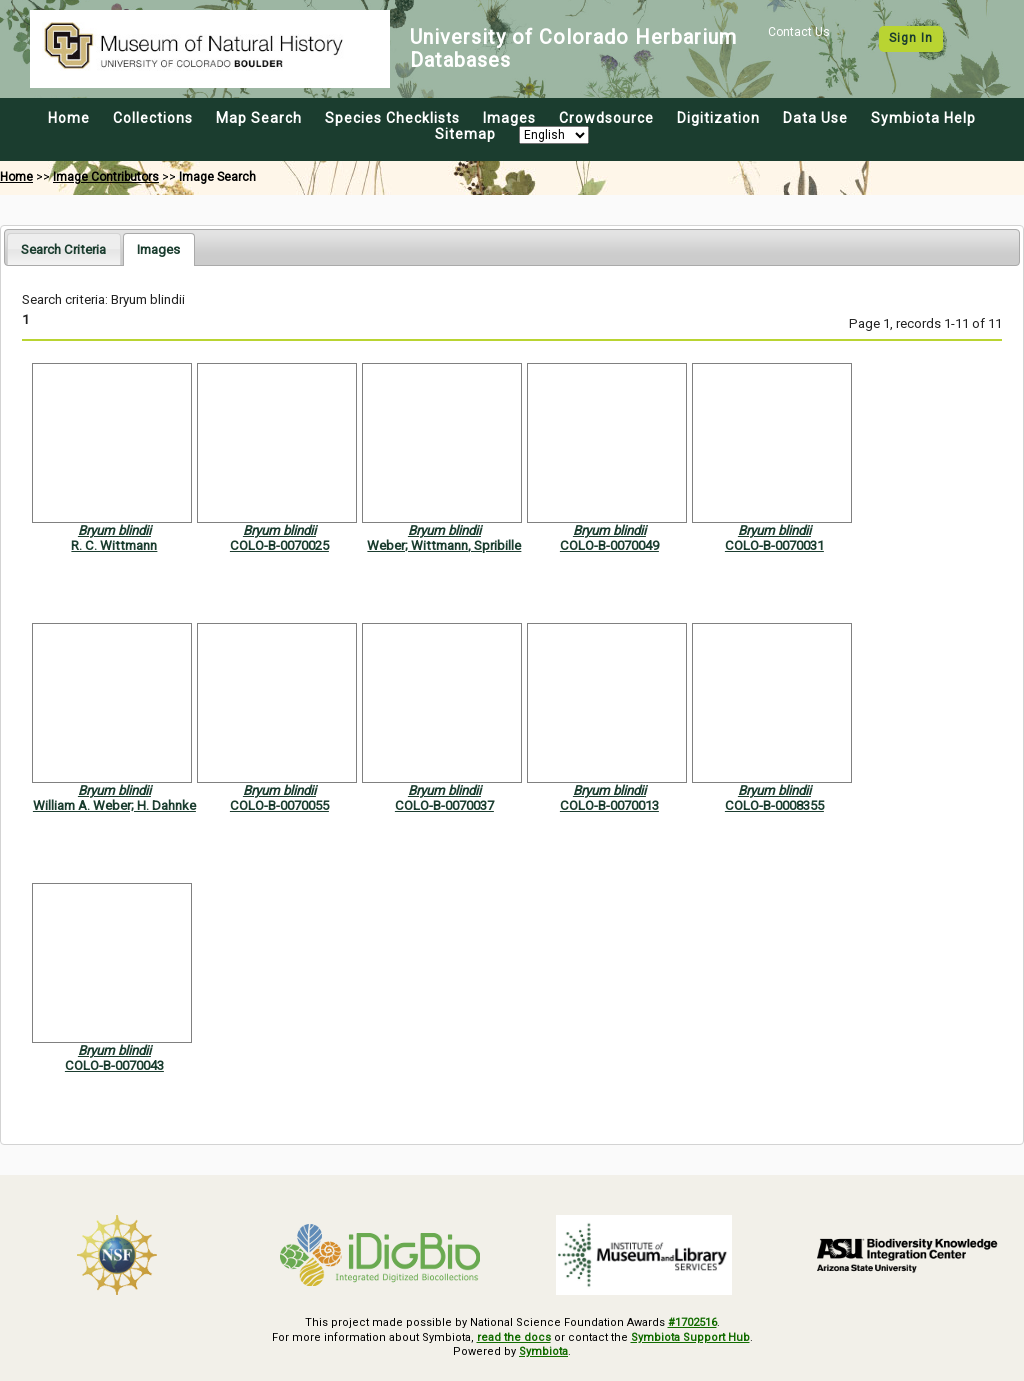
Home (69, 118)
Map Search (259, 118)
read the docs (514, 1337)
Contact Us (799, 32)
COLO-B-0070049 (609, 545)
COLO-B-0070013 (609, 805)
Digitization (718, 118)
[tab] (63, 248)
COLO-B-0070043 (114, 1065)
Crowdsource (606, 118)
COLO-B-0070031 (774, 545)
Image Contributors (106, 177)
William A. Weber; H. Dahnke (114, 805)
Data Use (815, 118)
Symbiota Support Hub (690, 1337)
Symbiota (543, 1351)
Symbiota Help (923, 118)
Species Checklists (392, 118)
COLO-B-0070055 (279, 805)
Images (509, 118)
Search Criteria (63, 249)
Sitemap (465, 134)
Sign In (911, 38)
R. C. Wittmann (114, 545)
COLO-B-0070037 (444, 805)
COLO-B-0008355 (774, 805)
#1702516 (692, 1322)
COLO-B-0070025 (279, 545)
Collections (153, 118)
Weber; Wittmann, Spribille (444, 545)
